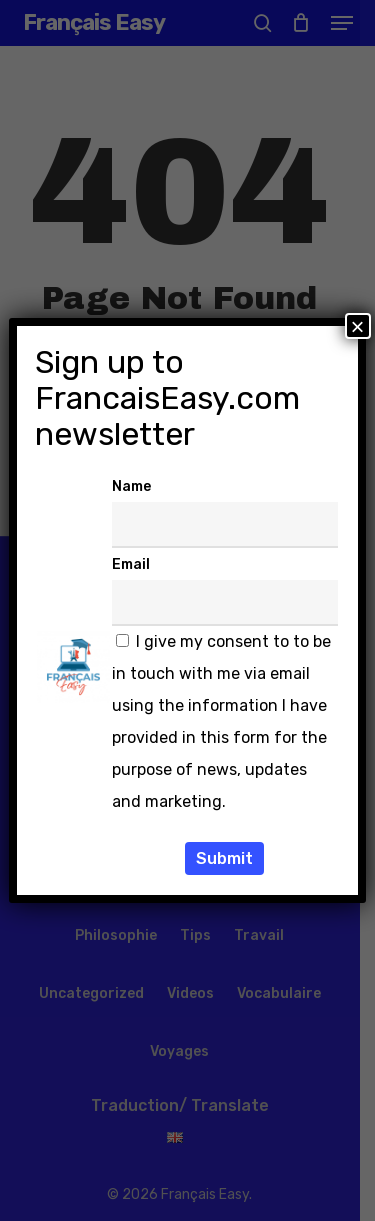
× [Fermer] (358, 326)
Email (131, 564)
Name (131, 486)
